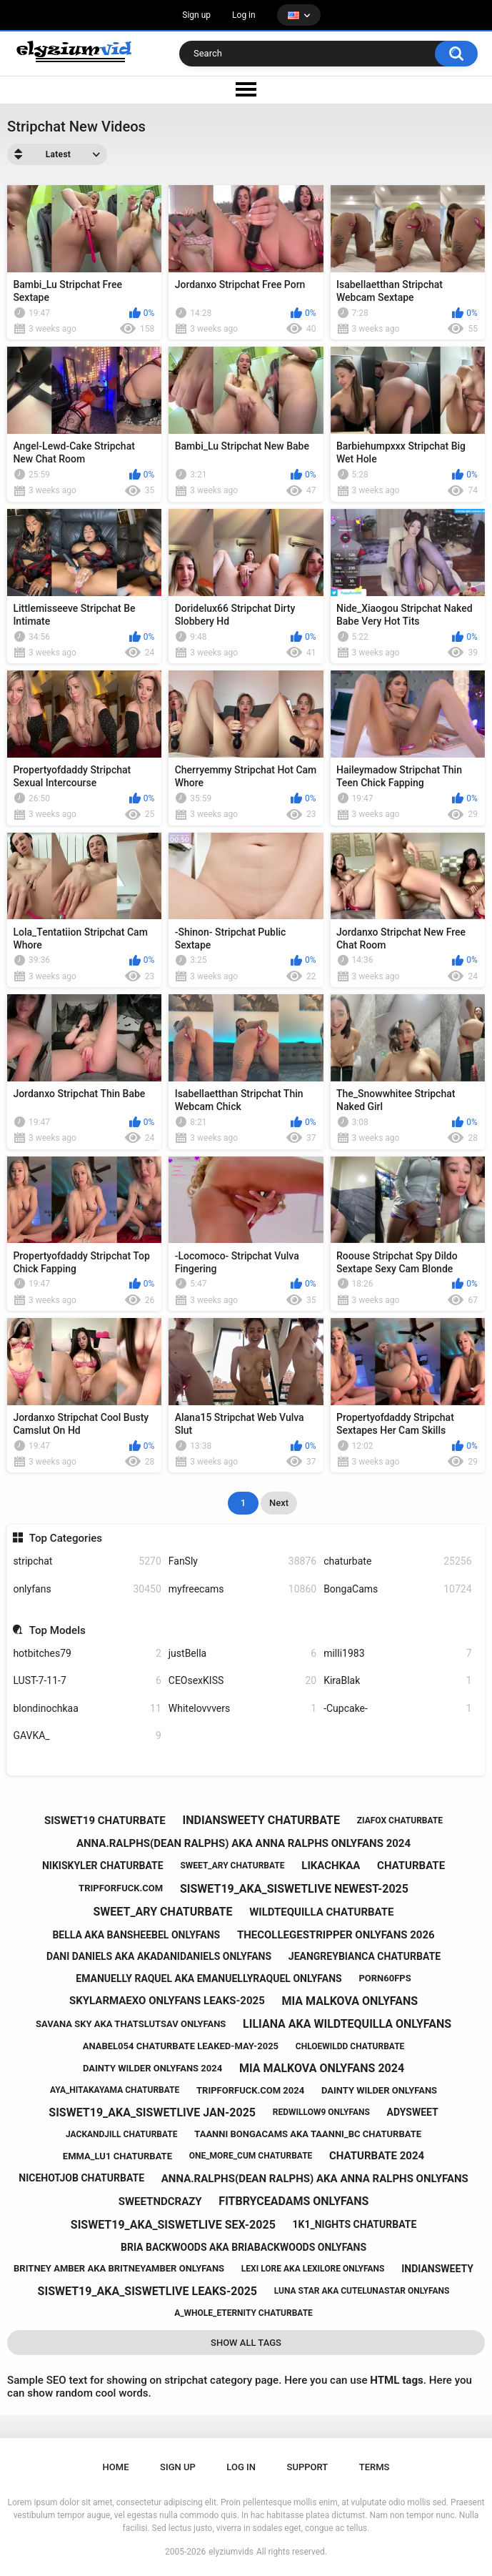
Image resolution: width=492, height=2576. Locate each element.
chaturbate (397, 1561)
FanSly (242, 1561)
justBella (242, 1654)
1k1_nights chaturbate (355, 2224)
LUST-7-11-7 (87, 1681)
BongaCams (397, 1589)
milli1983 (397, 1654)
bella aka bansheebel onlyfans (136, 1935)
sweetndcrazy (160, 2201)
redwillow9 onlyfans (321, 2112)
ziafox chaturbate (400, 1820)
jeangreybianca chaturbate (364, 1956)
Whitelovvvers (242, 1709)
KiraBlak (397, 1681)
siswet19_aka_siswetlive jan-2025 (152, 2112)
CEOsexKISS (242, 1681)
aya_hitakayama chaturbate (114, 2090)
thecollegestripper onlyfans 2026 (336, 1934)
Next (278, 1502)
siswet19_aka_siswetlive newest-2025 (294, 1889)
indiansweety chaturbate (261, 1820)
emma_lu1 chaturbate (117, 2156)
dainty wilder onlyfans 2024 (152, 2068)
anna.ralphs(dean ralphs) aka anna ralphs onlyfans (314, 2178)
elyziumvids (231, 2552)
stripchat (87, 1561)
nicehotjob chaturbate (81, 2178)
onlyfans (87, 1589)
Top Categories (65, 1538)
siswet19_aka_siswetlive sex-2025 (173, 2224)
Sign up (196, 15)
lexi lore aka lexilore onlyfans (313, 2269)
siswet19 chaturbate (105, 1820)
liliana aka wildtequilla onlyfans (347, 2024)
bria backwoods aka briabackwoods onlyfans (243, 2247)
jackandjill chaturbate (122, 2134)
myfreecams (242, 1589)
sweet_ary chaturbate (232, 1866)
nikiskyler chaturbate (103, 1865)
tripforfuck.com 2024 (250, 2090)
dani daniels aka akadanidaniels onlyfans (158, 1956)
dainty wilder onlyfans (379, 2090)
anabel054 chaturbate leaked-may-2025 (180, 2046)
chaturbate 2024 (376, 2155)
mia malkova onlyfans (350, 2001)
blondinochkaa (87, 1709)
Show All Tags (246, 2342)
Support (307, 2467)
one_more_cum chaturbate (251, 2156)
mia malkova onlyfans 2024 (321, 2068)
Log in (244, 15)
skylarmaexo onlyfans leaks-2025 (167, 2000)
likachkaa (330, 1865)
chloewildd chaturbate (350, 2046)
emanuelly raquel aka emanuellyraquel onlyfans (208, 1978)
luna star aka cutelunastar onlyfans (362, 2291)
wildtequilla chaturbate (321, 1912)
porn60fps (384, 1978)
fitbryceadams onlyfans (293, 2201)
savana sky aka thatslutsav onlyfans (131, 2023)
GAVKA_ (87, 1736)
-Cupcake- (397, 1709)
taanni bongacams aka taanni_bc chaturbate (307, 2134)
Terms (374, 2467)
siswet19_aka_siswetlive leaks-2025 (147, 2291)
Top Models (57, 1630)
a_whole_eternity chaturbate (243, 2313)
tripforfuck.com (121, 1888)
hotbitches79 (87, 1654)
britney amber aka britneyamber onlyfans (119, 2268)
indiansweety (437, 2268)
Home (116, 2467)
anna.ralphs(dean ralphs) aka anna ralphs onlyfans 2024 (243, 1843)
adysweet (412, 2112)
